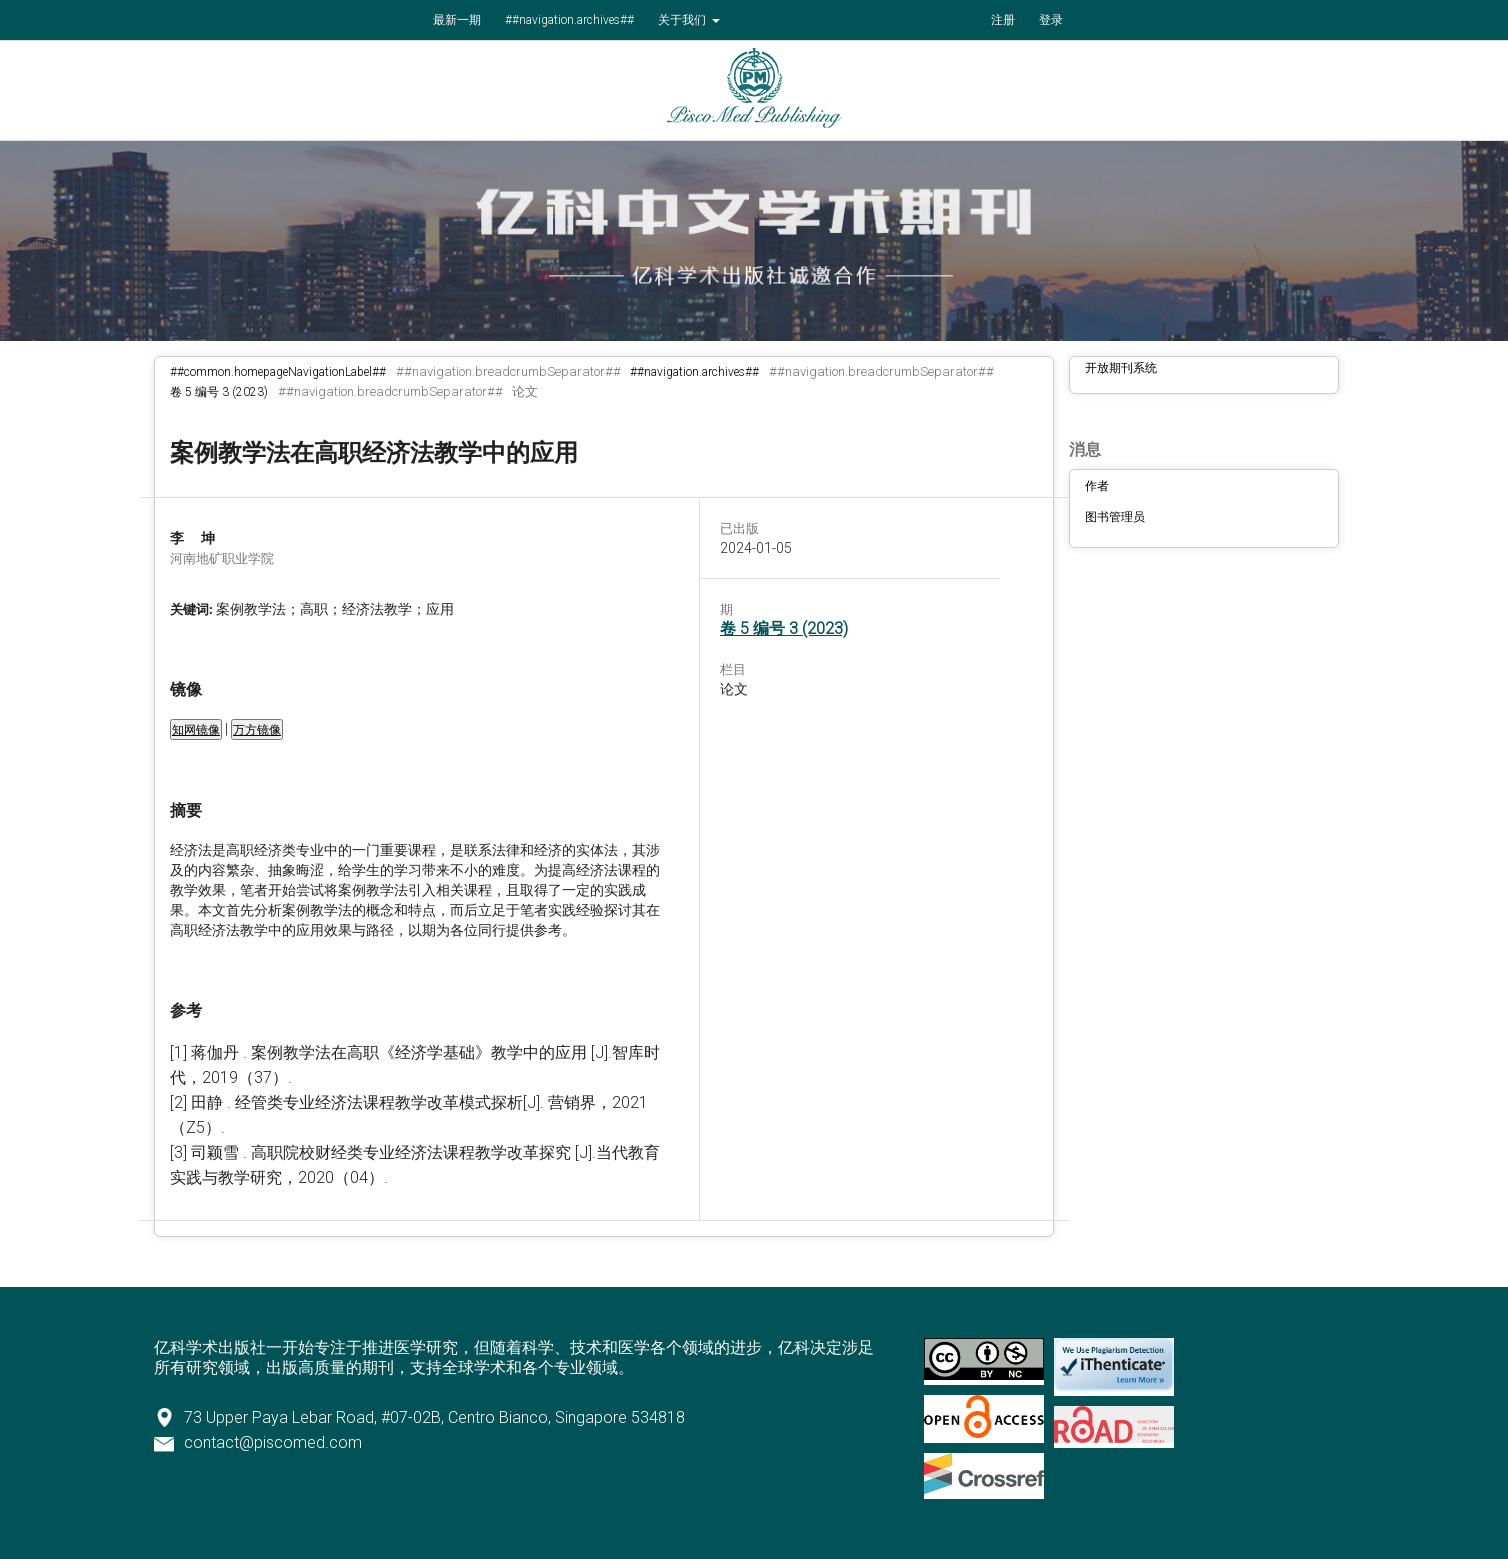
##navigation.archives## (569, 20)
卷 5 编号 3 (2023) (219, 392)
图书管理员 (1115, 517)
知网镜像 (196, 730)
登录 (1051, 20)
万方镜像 (257, 730)
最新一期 (457, 20)
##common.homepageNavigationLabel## (278, 372)
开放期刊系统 (1121, 368)
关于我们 (683, 20)
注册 (1003, 20)
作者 (1097, 486)
